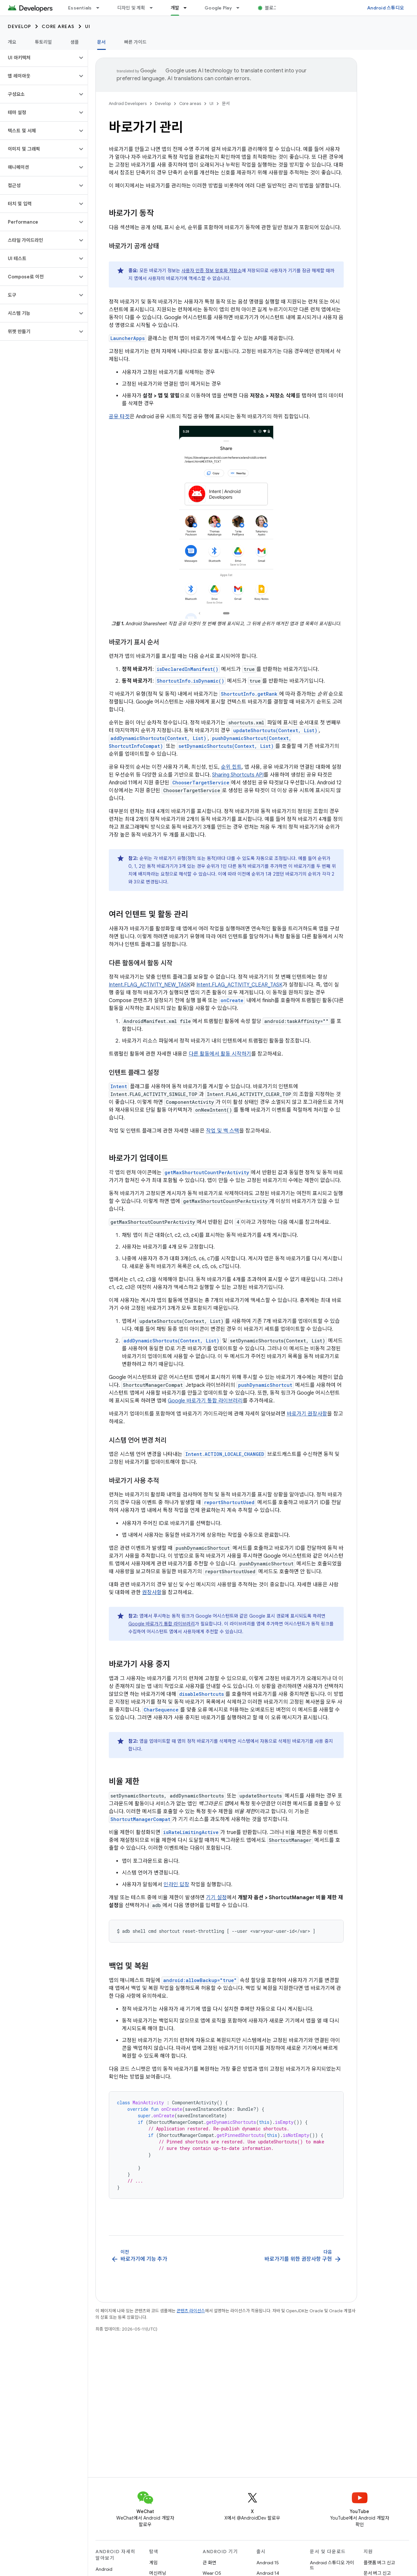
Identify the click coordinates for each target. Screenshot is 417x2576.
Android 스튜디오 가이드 (332, 2565)
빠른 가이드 (135, 42)
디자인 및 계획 (131, 8)
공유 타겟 (119, 416)
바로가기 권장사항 (307, 1414)
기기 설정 (216, 1897)
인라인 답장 (176, 1884)
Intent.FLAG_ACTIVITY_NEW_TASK (149, 985)
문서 (226, 103)
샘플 (74, 42)
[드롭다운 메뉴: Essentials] (100, 8)
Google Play (218, 8)
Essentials (80, 8)
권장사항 (152, 1592)
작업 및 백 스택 (222, 1131)
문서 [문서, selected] (101, 42)
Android (103, 2569)
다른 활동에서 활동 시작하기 (220, 1054)
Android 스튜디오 (385, 8)
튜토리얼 (43, 42)
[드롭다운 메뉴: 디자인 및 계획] (154, 8)
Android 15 (267, 2563)
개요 (12, 42)
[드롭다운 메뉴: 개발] (188, 8)
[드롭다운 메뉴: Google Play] (241, 8)
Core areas (58, 26)
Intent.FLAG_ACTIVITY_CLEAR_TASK (239, 985)
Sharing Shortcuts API (238, 775)
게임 (153, 2563)
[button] (38, 57)
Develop (19, 26)
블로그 (271, 8)
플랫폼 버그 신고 (379, 2563)
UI (88, 26)
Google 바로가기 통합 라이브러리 (205, 1401)
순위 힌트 (231, 767)
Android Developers (128, 103)
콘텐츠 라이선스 (191, 2311)
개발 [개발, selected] (175, 8)
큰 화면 (209, 2563)
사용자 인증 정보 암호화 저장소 (211, 271)
